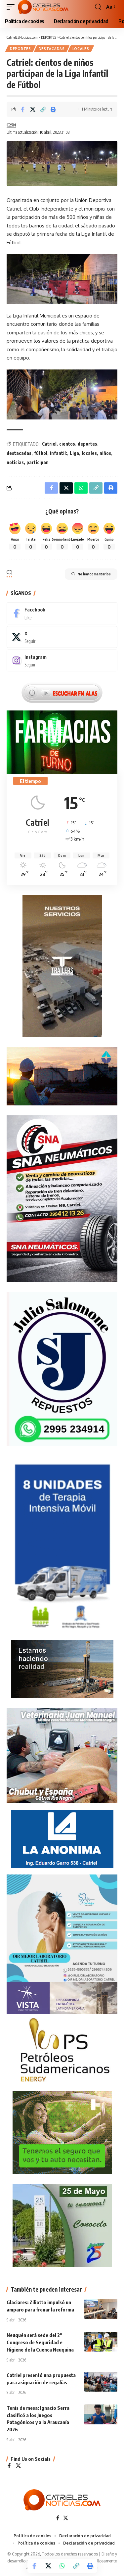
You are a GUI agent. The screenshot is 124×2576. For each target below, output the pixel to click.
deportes (87, 444)
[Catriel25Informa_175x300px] (62, 1547)
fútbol (40, 453)
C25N (11, 124)
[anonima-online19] (62, 1838)
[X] (62, 637)
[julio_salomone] (62, 1368)
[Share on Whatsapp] (62, 2566)
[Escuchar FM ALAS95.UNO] (62, 692)
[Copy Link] (43, 109)
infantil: (58, 453)
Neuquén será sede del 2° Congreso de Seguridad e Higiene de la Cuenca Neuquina (40, 2342)
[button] (12, 7)
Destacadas (52, 49)
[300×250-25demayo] (62, 2225)
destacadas (19, 453)
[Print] (53, 109)
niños (105, 453)
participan (37, 462)
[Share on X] (32, 109)
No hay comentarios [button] (91, 574)
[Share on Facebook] (22, 109)
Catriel (49, 444)
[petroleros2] (62, 2050)
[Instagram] (62, 660)
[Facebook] (62, 613)
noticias (15, 462)
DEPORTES (20, 49)
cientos (67, 444)
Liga (74, 453)
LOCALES (80, 49)
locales (89, 453)
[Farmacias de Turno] (62, 741)
